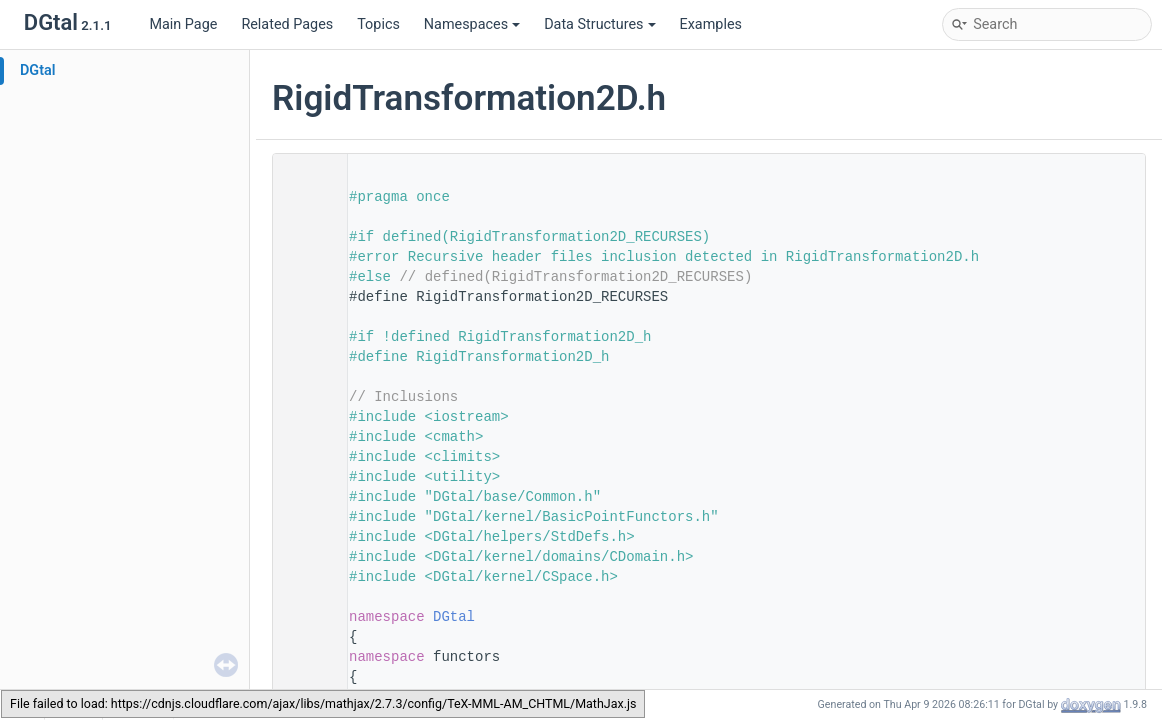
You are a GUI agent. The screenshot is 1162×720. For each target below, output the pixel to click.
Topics (378, 24)
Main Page (183, 24)
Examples (711, 24)
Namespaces (472, 24)
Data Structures (599, 24)
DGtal (38, 70)
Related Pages (287, 24)
